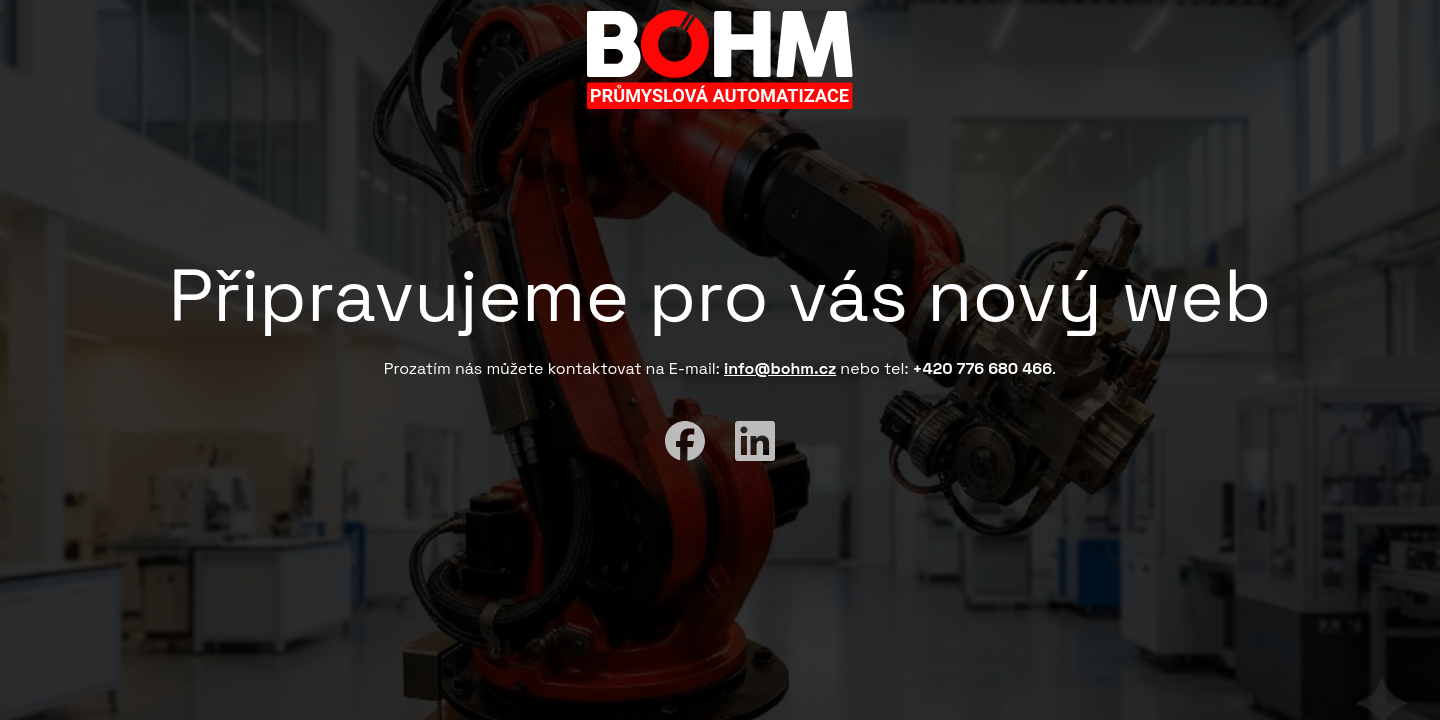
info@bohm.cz (780, 368)
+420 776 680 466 (983, 368)
